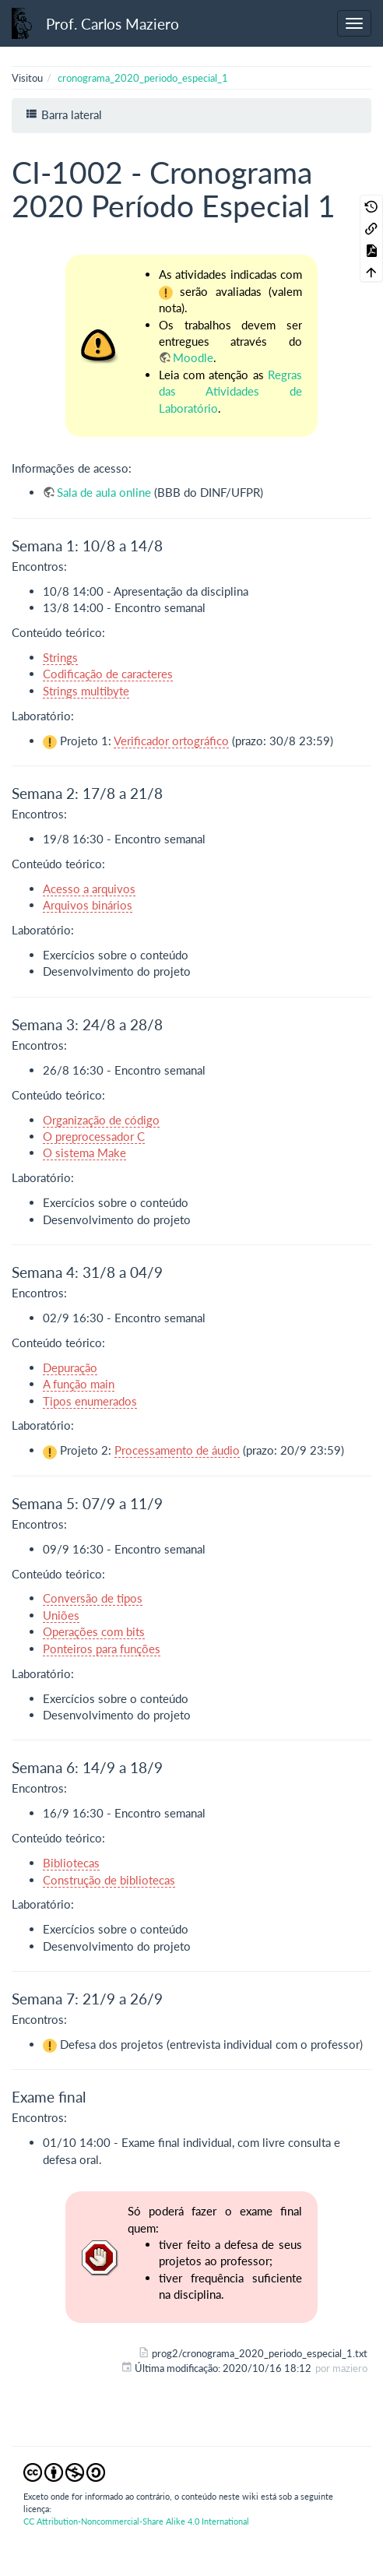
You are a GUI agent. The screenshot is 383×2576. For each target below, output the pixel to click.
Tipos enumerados (90, 1401)
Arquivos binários (87, 905)
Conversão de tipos (92, 1598)
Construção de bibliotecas (109, 1880)
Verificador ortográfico (171, 741)
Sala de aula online (104, 492)
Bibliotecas (71, 1863)
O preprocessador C (94, 1136)
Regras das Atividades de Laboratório (230, 391)
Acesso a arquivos (89, 889)
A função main (78, 1384)
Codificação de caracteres (108, 674)
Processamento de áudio (177, 1450)
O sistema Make (84, 1152)
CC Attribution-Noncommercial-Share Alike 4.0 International (136, 2521)
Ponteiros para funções (101, 1649)
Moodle (193, 357)
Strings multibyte (86, 691)
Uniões (61, 1615)
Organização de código (101, 1120)
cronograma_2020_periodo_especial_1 (143, 78)
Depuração (70, 1367)
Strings (60, 657)
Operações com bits (94, 1631)
